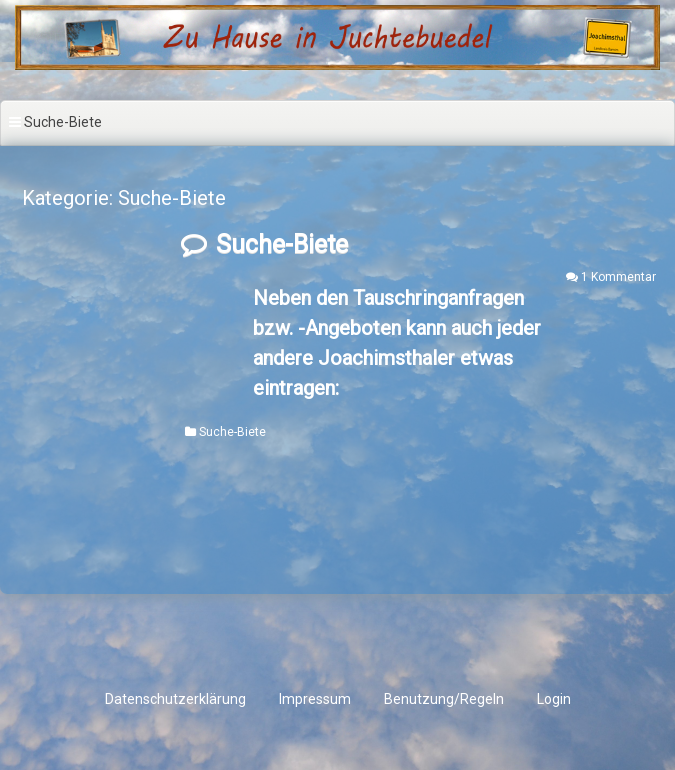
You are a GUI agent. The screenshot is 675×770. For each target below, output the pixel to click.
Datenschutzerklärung (175, 699)
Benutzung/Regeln (444, 699)
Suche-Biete (282, 244)
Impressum (315, 699)
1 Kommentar (618, 277)
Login (554, 699)
